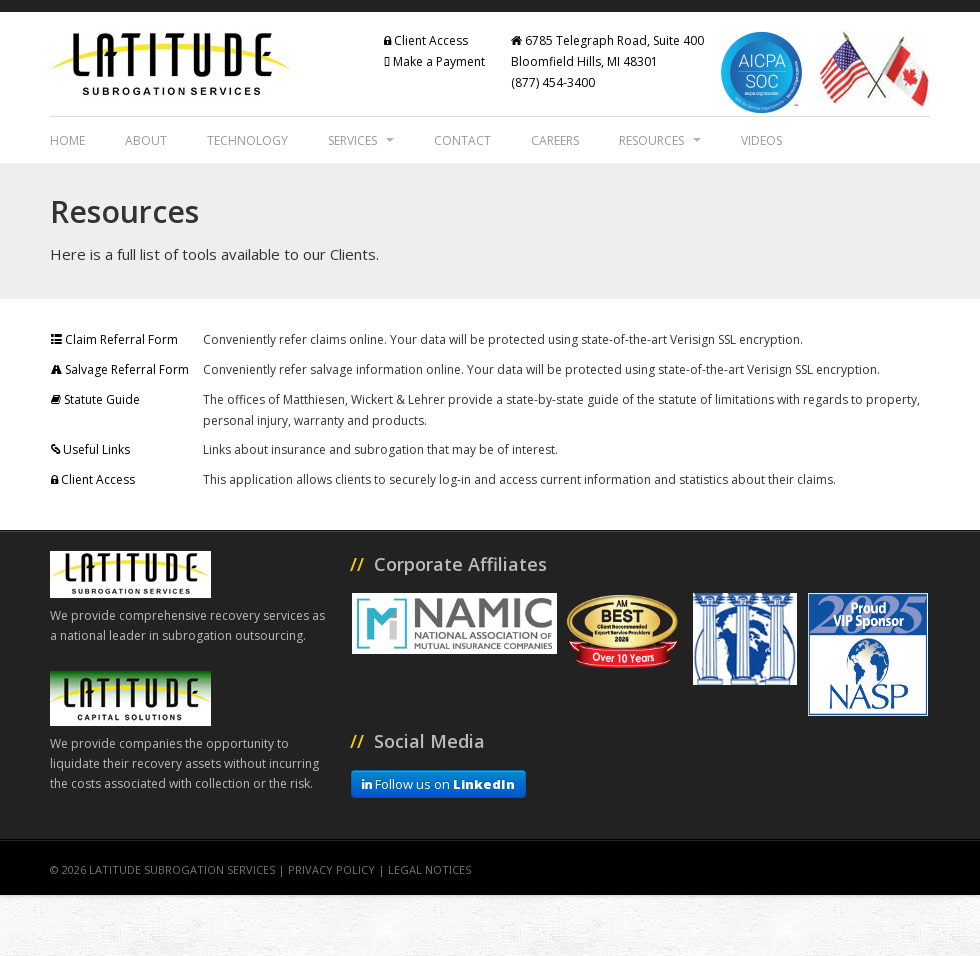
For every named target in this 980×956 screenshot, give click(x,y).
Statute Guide (95, 399)
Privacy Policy (331, 869)
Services (361, 140)
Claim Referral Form (114, 339)
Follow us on (438, 784)
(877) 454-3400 (553, 82)
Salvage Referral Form (120, 369)
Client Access (426, 40)
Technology (247, 140)
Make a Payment (434, 61)
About (146, 140)
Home (67, 140)
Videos (761, 140)
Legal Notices (429, 869)
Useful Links (90, 449)
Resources (660, 140)
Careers (555, 140)
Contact (462, 140)
